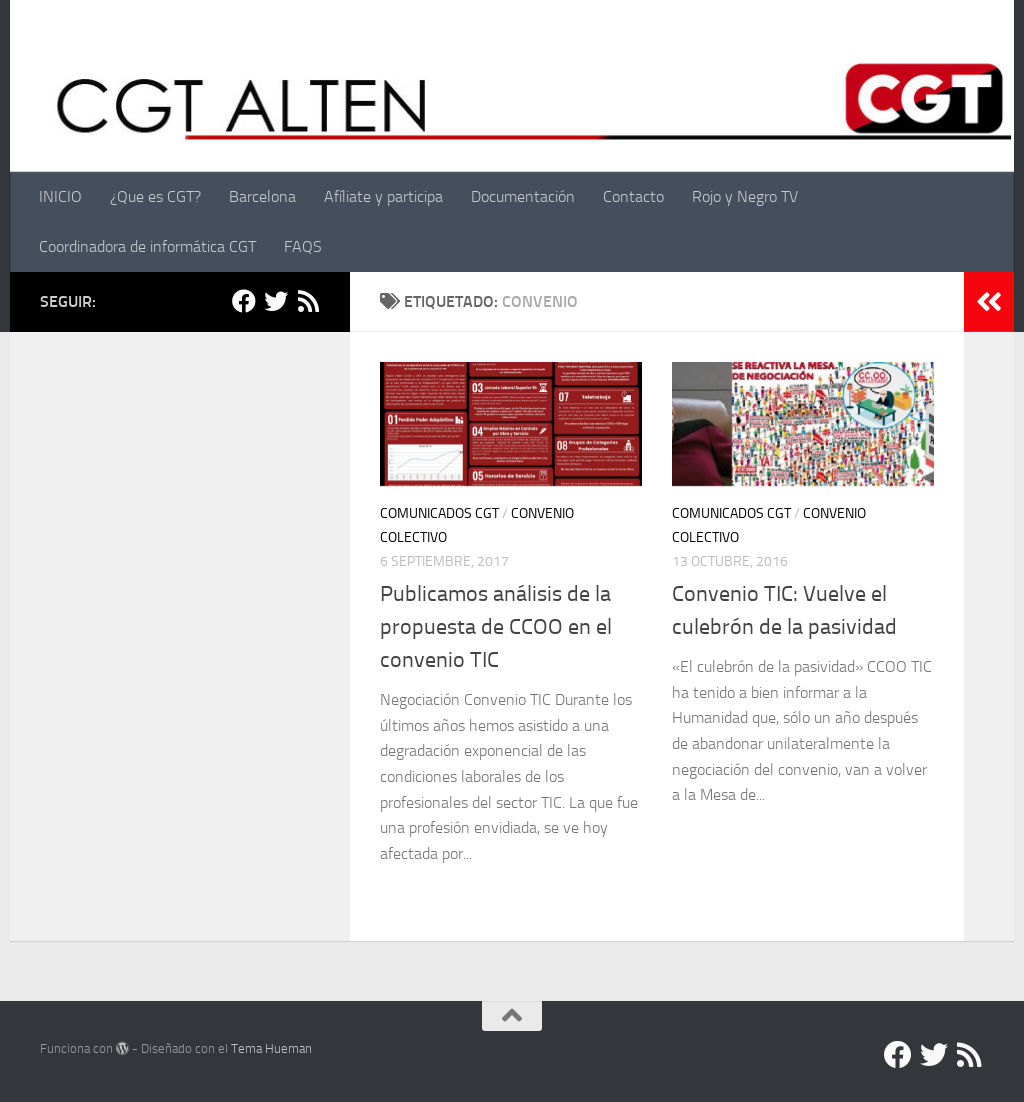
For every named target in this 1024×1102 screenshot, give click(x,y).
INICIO (60, 196)
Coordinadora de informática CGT (147, 246)
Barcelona (262, 196)
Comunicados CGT (439, 513)
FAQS (303, 246)
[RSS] (308, 301)
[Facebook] (244, 301)
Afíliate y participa (383, 196)
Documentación (523, 196)
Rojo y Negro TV (745, 196)
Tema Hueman (271, 1048)
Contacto (633, 196)
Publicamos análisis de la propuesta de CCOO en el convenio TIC (496, 627)
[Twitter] (276, 301)
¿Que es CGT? (155, 196)
